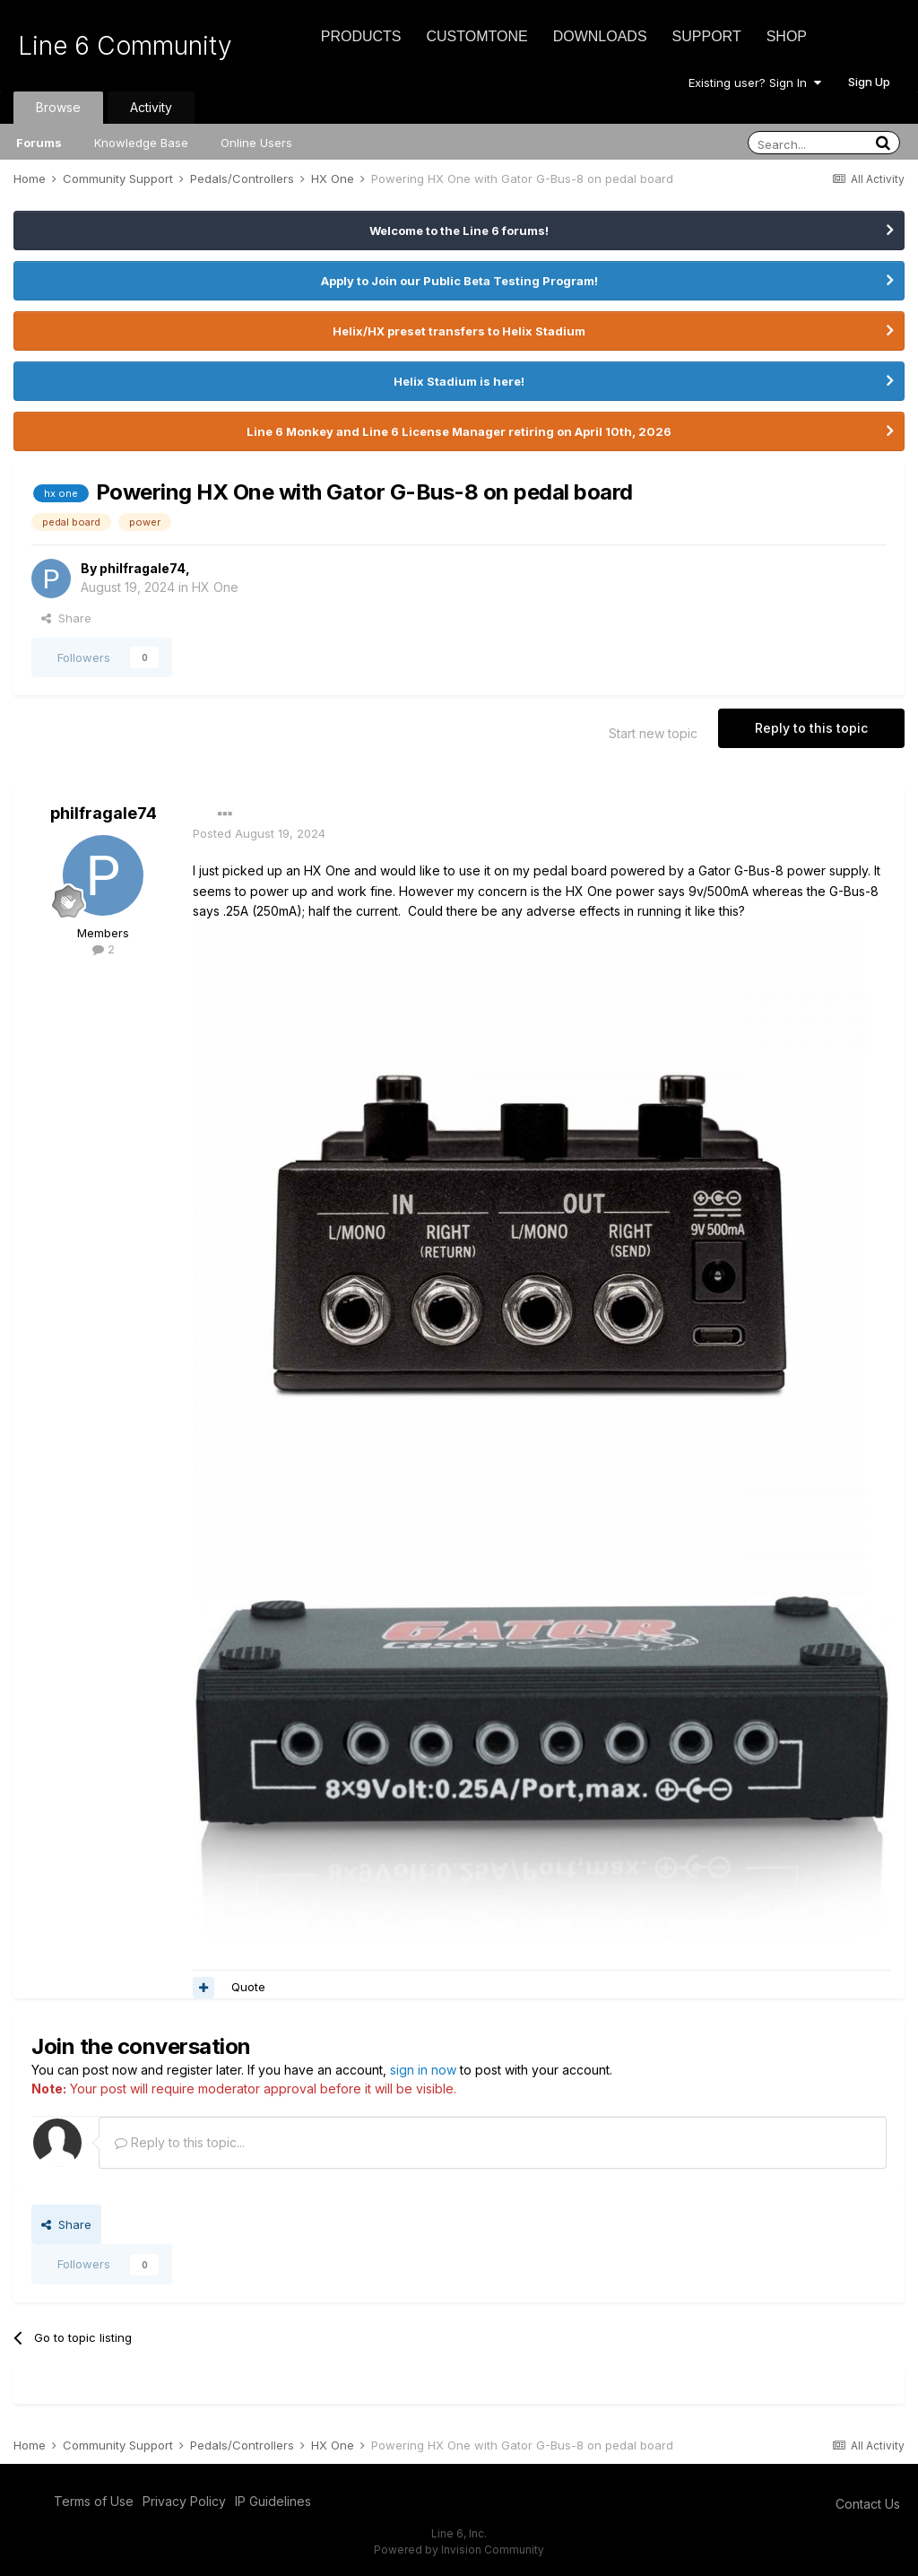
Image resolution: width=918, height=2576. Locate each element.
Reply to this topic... (180, 2142)
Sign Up (869, 81)
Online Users (256, 142)
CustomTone (476, 36)
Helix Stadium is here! (459, 381)
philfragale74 (143, 568)
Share (66, 618)
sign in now (423, 2069)
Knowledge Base (141, 142)
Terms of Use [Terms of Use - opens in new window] (94, 2501)
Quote (248, 1987)
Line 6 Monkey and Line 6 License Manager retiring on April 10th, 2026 (459, 431)
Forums (39, 142)
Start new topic (653, 733)
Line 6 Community (125, 45)
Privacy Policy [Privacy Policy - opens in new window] (184, 2501)
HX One (215, 587)
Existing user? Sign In (754, 82)
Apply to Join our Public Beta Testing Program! (459, 281)
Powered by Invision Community (459, 2549)
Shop (786, 36)
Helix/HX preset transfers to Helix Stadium (459, 331)
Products (361, 36)
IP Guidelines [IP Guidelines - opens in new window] (273, 2501)
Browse (58, 107)
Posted (259, 833)
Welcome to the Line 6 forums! (459, 230)
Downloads (600, 36)
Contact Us (868, 2503)
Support (706, 36)
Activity (151, 107)
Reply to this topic (811, 727)
